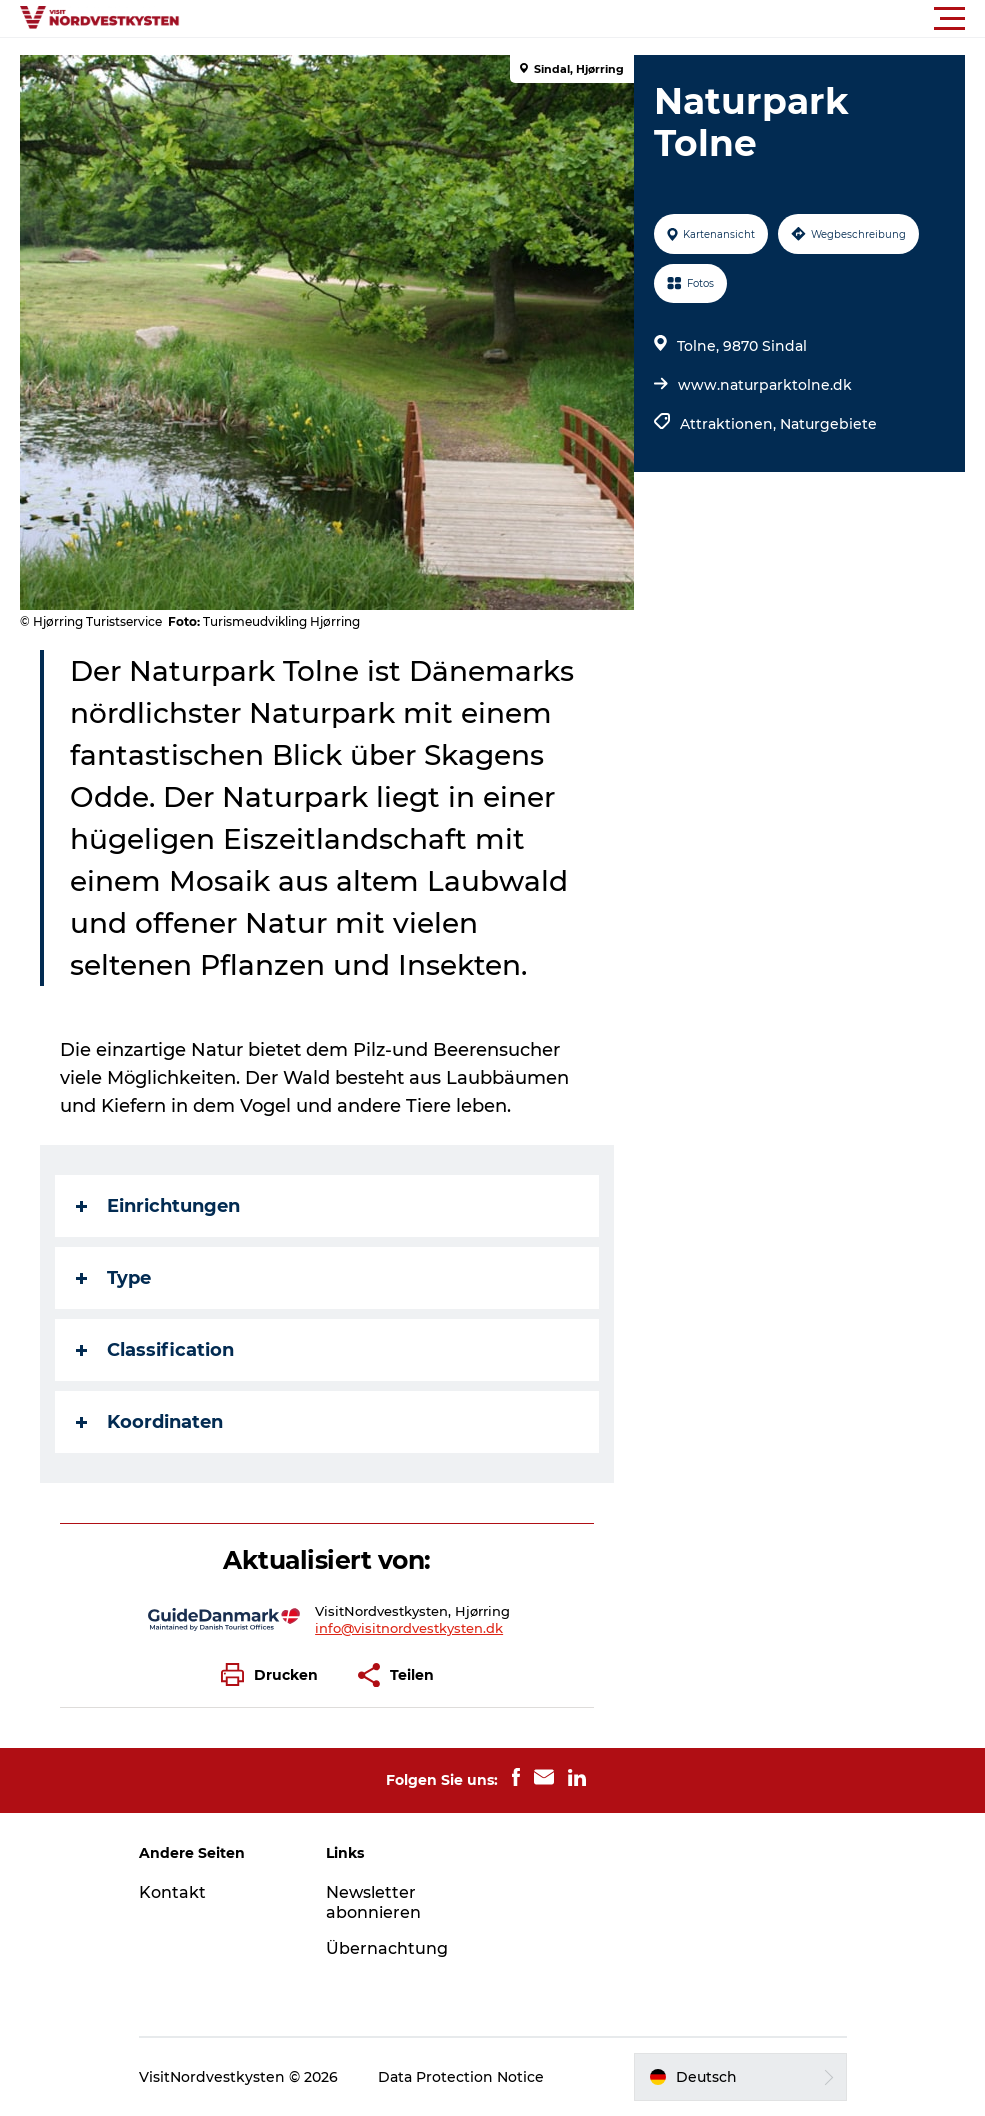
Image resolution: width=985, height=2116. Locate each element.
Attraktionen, (730, 424)
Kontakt (172, 1892)
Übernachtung (387, 1948)
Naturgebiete (828, 424)
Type (113, 1278)
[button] (582, 19)
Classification (155, 1350)
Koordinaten (149, 1422)
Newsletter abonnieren (373, 1903)
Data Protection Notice (461, 2077)
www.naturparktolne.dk (765, 385)
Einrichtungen (158, 1206)
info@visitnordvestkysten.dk (409, 1628)
